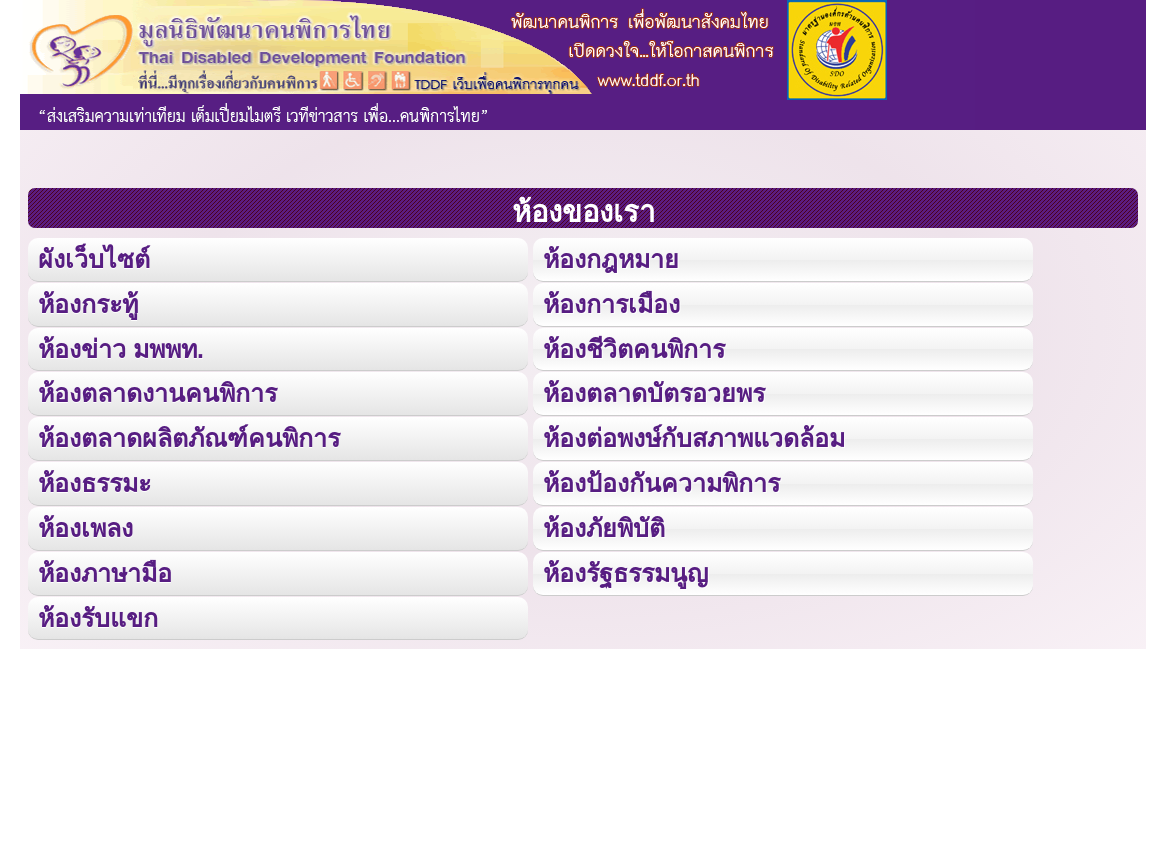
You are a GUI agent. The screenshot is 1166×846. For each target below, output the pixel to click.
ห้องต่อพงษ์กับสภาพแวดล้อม (694, 435)
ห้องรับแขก (98, 612)
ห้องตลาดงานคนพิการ (157, 391)
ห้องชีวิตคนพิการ (634, 346)
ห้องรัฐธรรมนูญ (625, 568)
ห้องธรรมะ (94, 479)
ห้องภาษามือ (105, 568)
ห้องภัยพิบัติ (604, 523)
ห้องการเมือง (611, 302)
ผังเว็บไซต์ (93, 258)
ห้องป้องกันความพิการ (661, 479)
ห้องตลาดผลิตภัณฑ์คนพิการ (189, 435)
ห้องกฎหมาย (611, 258)
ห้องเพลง (85, 523)
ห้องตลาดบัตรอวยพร (654, 391)
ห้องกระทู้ (88, 302)
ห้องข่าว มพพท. (121, 346)
